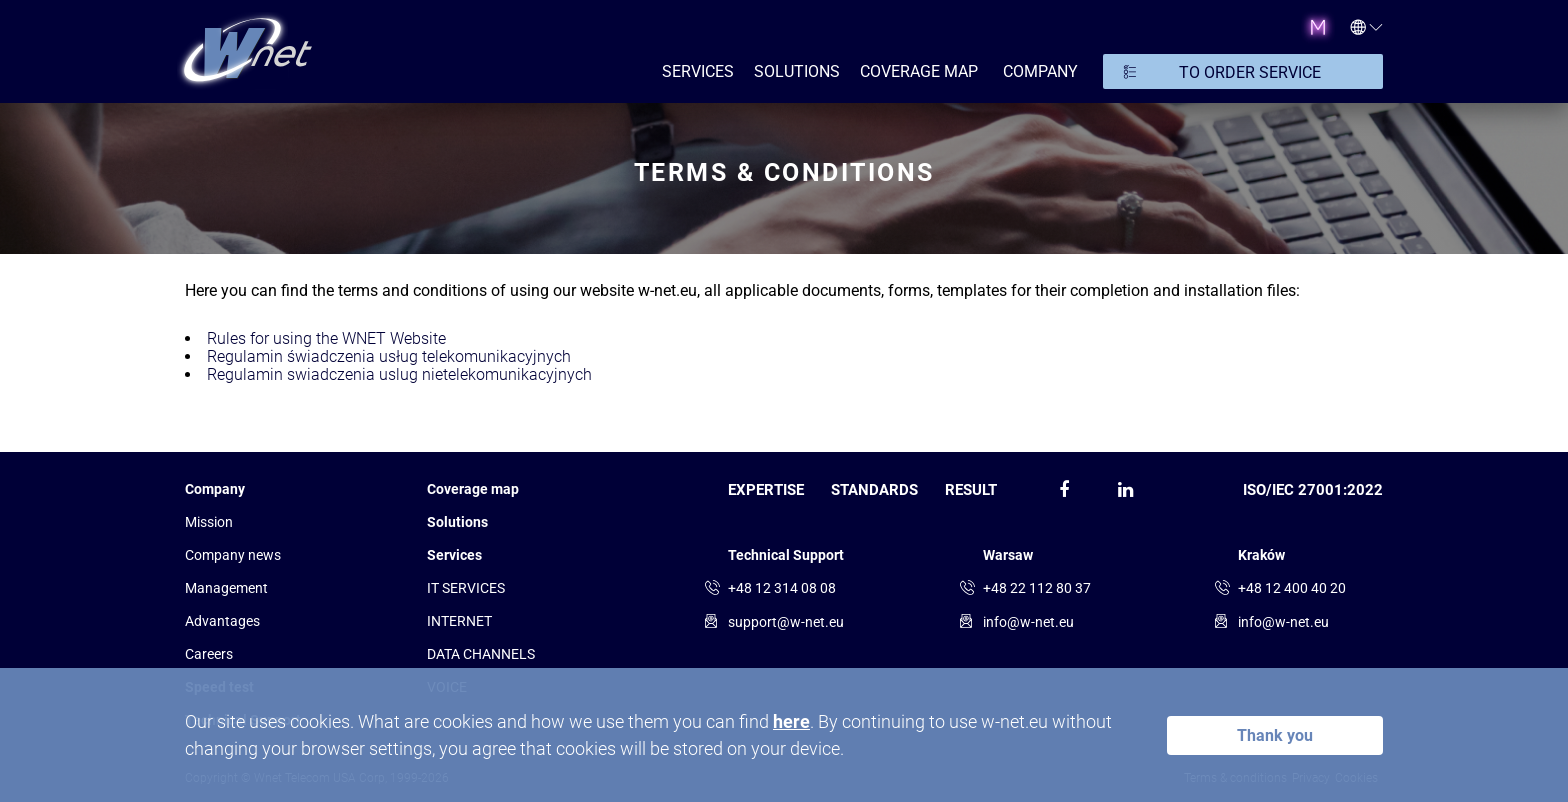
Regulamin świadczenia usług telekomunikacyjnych (389, 356)
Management (226, 588)
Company (215, 489)
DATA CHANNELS (481, 654)
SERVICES (698, 71)
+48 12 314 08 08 (782, 588)
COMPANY (1040, 71)
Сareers (209, 654)
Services (454, 555)
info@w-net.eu (1028, 622)
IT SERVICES (466, 588)
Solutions (457, 522)
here (791, 721)
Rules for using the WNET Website (326, 338)
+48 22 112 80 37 (1037, 588)
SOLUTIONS (797, 71)
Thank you (1275, 735)
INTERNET (459, 621)
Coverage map (919, 71)
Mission (209, 522)
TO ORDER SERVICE (1250, 72)
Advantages (222, 621)
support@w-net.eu (786, 622)
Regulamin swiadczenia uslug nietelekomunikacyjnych (399, 374)
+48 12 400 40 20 (1292, 588)
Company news (233, 555)
